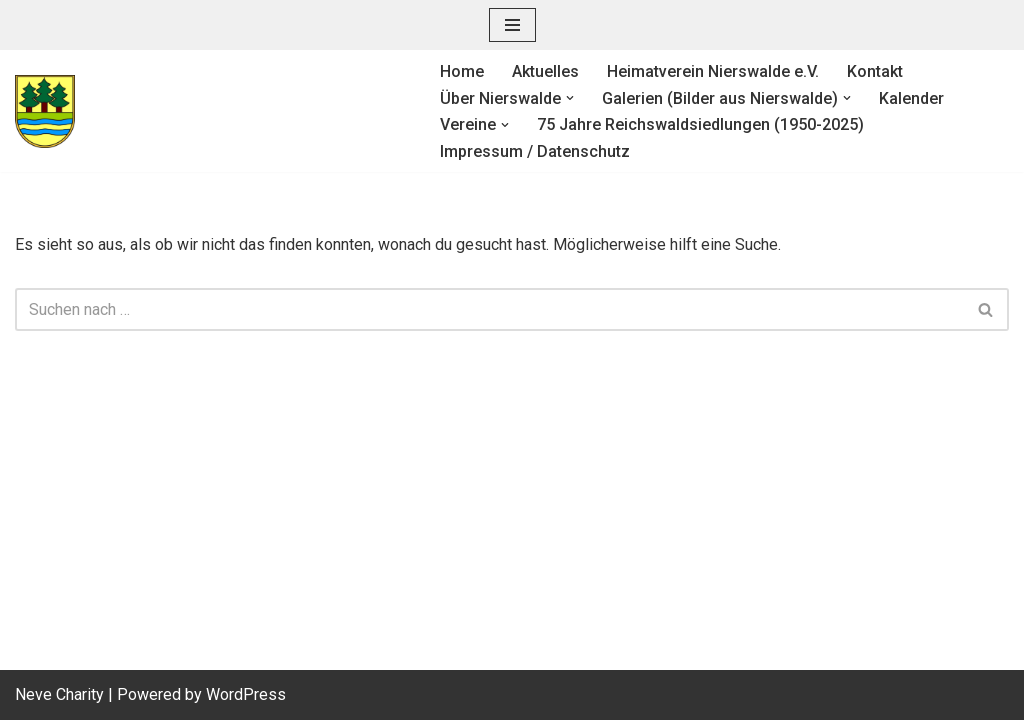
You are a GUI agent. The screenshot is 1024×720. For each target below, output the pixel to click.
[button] (570, 98)
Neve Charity (59, 694)
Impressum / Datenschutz (535, 151)
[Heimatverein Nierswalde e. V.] (210, 111)
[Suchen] (489, 309)
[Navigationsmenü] (512, 25)
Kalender (911, 98)
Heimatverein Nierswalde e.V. (713, 71)
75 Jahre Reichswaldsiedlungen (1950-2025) (700, 124)
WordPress (246, 694)
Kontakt (875, 71)
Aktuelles (545, 71)
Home (462, 71)
